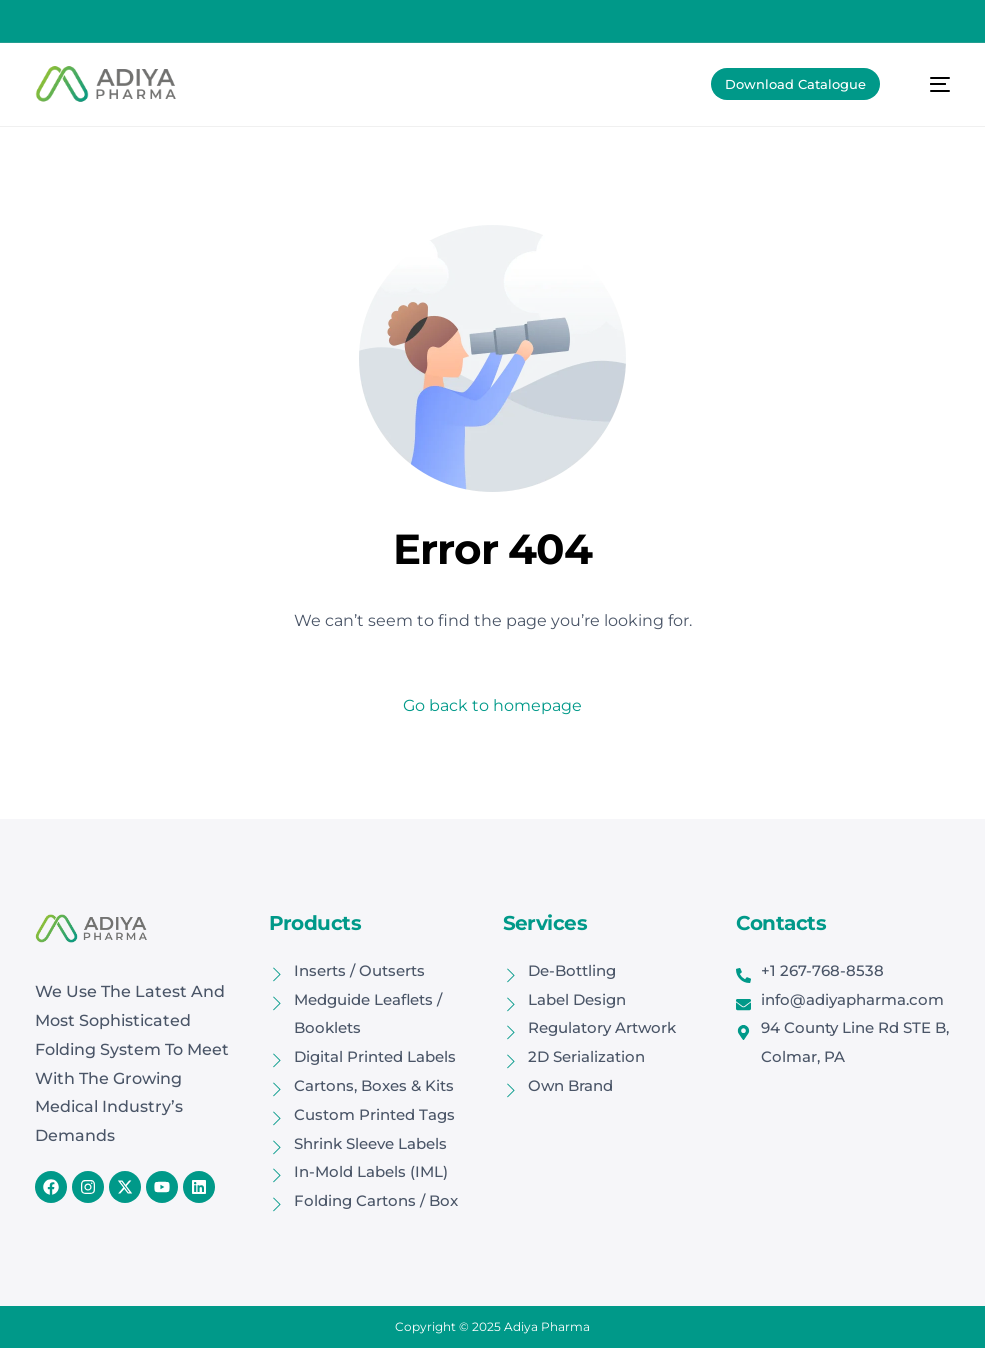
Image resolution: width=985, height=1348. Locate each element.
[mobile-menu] (929, 84)
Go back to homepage (492, 705)
